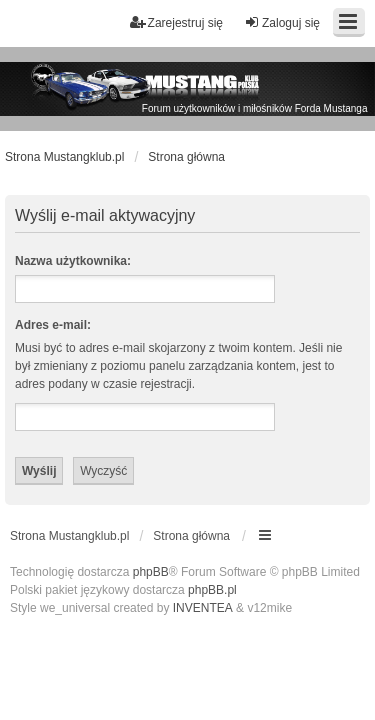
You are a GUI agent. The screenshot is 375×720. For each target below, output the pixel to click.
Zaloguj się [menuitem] (282, 22)
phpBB (151, 572)
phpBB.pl (212, 590)
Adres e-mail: (53, 325)
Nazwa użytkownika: (73, 261)
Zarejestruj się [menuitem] (176, 22)
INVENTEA (203, 608)
